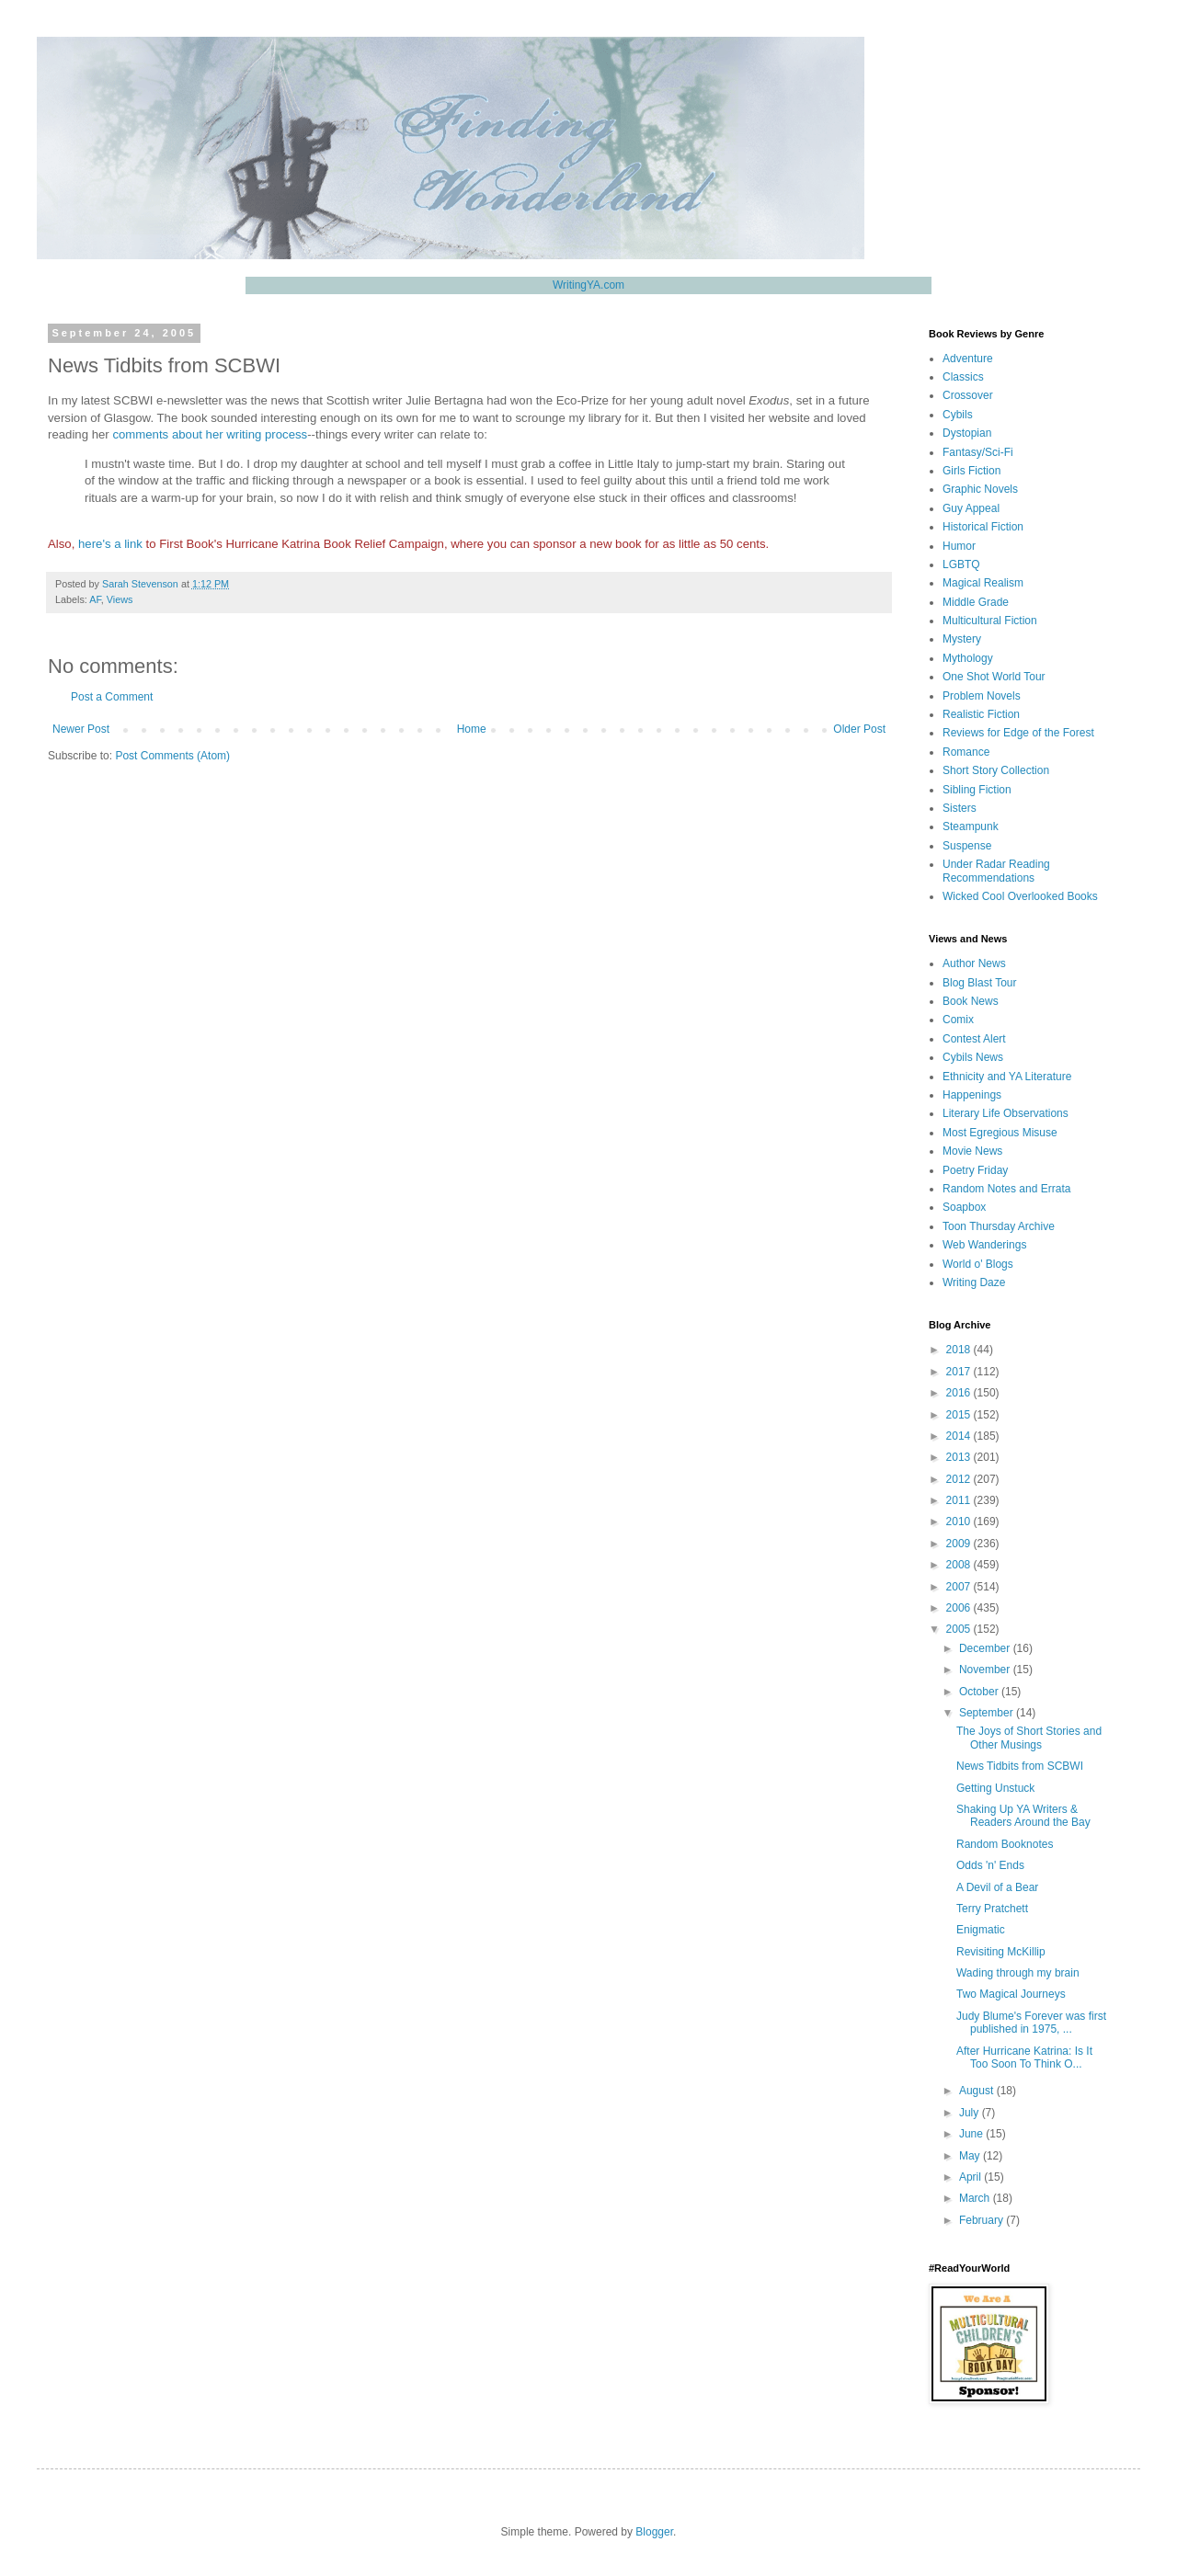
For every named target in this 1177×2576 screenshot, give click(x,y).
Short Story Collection (996, 770)
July (970, 2112)
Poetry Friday (975, 1170)
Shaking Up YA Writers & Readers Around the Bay (1023, 1816)
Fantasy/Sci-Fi (978, 452)
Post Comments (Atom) (172, 755)
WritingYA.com (588, 285)
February (982, 2220)
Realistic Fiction (981, 714)
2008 (960, 1564)
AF (95, 599)
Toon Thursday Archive (999, 1226)
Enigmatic (980, 1929)
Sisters (960, 808)
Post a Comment (112, 696)
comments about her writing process (209, 434)
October (980, 1691)
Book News (971, 1001)
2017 (960, 1371)
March (976, 2198)
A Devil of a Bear (997, 1887)
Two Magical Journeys (1011, 1994)
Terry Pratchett (992, 1908)
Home (471, 729)
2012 (960, 1479)
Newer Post (80, 729)
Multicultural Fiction (990, 620)
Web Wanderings (984, 1244)
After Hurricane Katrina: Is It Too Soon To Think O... (1024, 2057)
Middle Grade (976, 602)
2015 (960, 1414)
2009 (960, 1543)
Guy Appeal (971, 508)
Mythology (968, 658)
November (986, 1669)
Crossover (968, 395)
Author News (974, 963)
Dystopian (967, 433)
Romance (966, 752)
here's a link (110, 544)
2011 (960, 1500)
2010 (960, 1521)
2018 (960, 1349)
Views (120, 599)
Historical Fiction (983, 526)
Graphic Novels (980, 489)
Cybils (958, 414)
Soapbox (964, 1207)
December (986, 1648)
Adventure (968, 358)
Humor (959, 546)
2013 (960, 1457)
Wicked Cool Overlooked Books (1020, 896)
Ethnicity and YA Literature (1007, 1076)
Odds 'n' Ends (990, 1865)
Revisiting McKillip (1001, 1951)
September (987, 1712)
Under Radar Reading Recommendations (996, 870)
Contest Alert (974, 1038)
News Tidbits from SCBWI (1019, 1766)
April (971, 2177)
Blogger (654, 2531)
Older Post (859, 729)
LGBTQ (961, 564)
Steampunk (971, 826)
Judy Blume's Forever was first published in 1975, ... (1031, 2022)
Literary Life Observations (1005, 1113)
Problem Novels (982, 696)
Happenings (972, 1095)
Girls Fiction (971, 470)
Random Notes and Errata (1006, 1188)
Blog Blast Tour (980, 982)
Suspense (967, 845)
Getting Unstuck (995, 1788)
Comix (958, 1019)
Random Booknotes (1004, 1844)
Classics (963, 376)
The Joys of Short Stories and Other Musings (1029, 1737)
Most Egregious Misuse (1000, 1132)
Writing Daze (974, 1282)
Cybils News (973, 1057)
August (978, 2090)
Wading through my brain (1018, 1972)
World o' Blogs (978, 1264)
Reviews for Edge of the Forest (1018, 732)
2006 (960, 1607)
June (972, 2133)
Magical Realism (983, 582)
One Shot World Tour (994, 676)
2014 (960, 1436)
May (971, 2155)
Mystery (962, 639)
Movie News (972, 1151)
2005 (960, 1629)
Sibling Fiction (977, 789)
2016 (960, 1392)
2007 (960, 1586)
